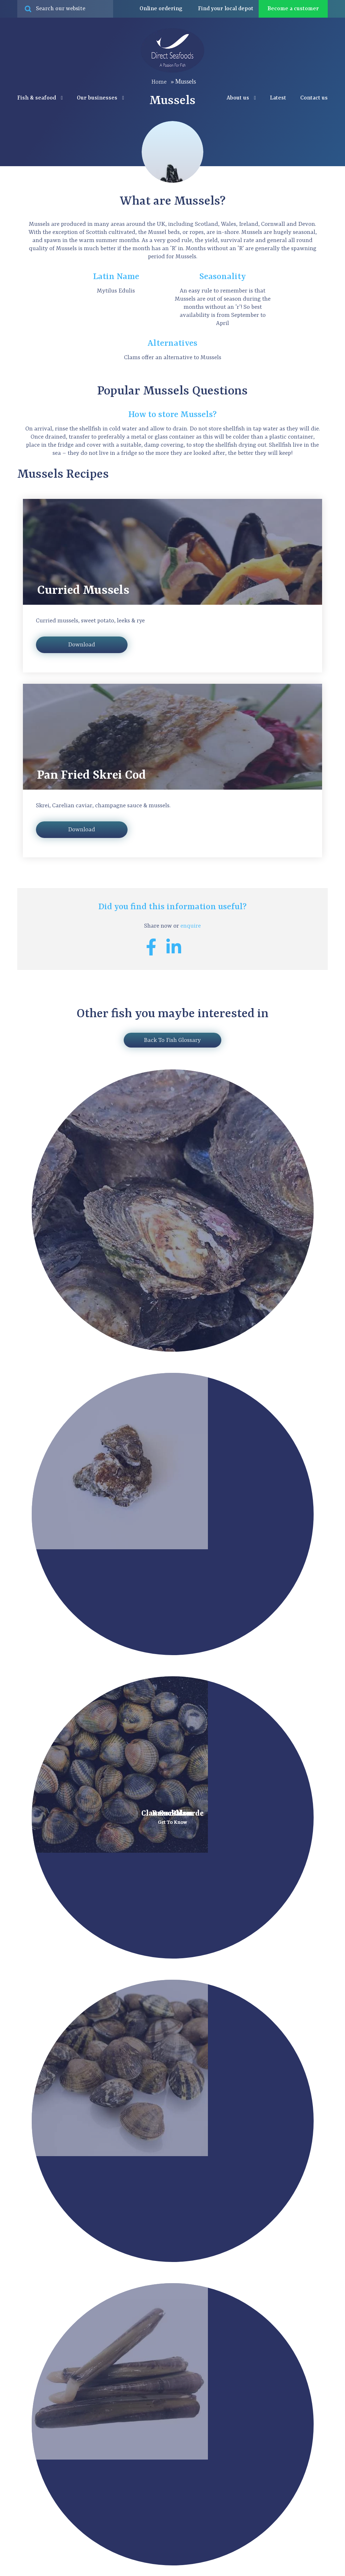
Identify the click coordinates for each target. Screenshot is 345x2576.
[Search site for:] (65, 9)
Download (81, 644)
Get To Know (172, 1822)
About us (241, 98)
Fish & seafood (40, 98)
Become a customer (293, 9)
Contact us (314, 98)
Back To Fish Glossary (172, 1040)
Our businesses (100, 98)
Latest (278, 98)
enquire (190, 926)
